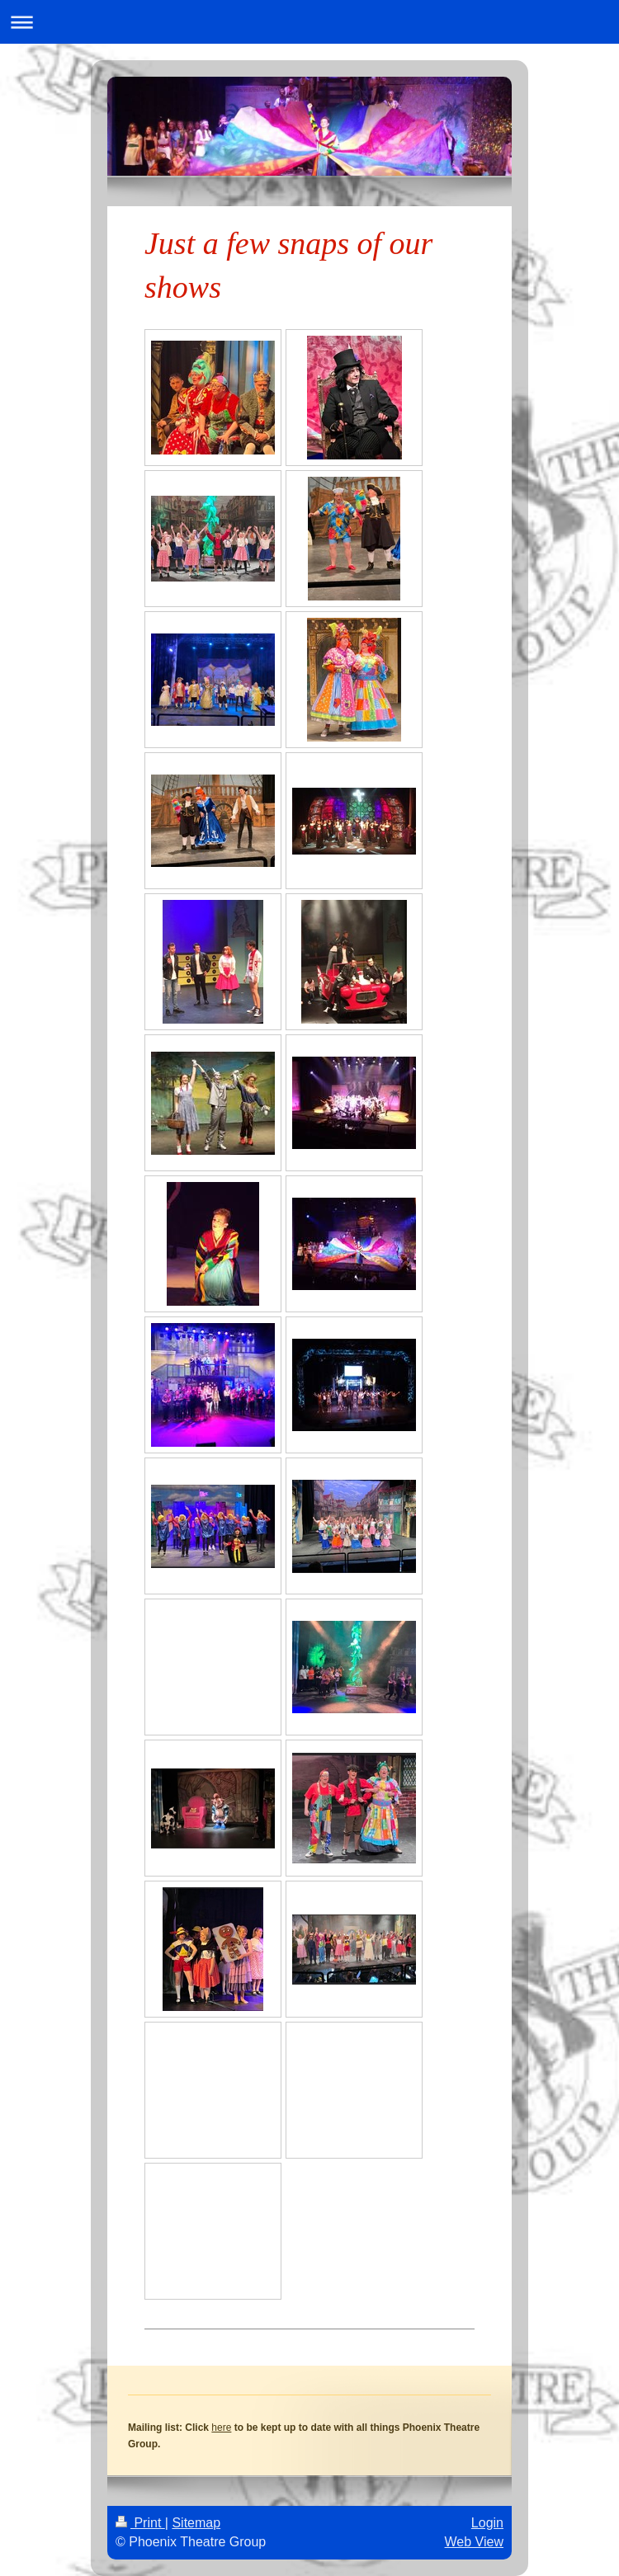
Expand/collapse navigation (309, 22)
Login (487, 2523)
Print (140, 2523)
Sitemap (196, 2523)
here (221, 2427)
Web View (474, 2542)
